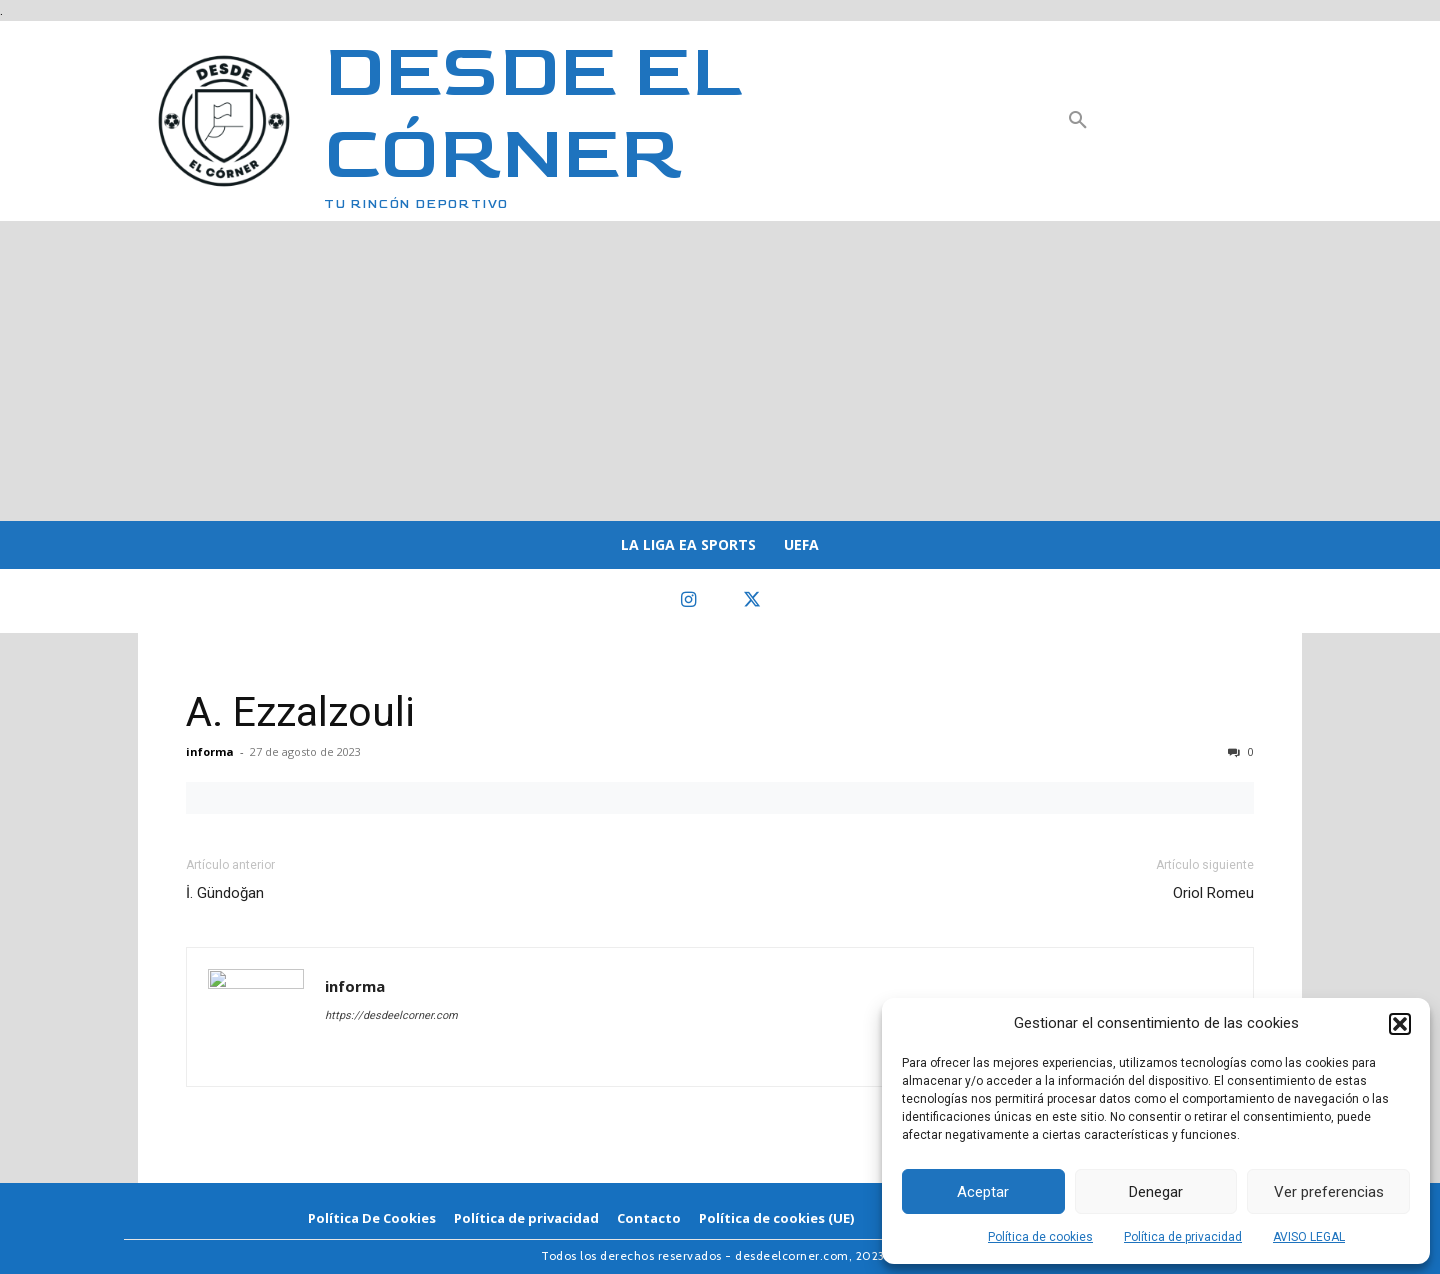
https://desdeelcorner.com (391, 1015)
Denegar (1156, 1192)
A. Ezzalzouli (300, 712)
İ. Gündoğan (225, 893)
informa (210, 751)
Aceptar (983, 1192)
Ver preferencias (1329, 1192)
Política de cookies (1040, 1237)
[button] (1400, 1024)
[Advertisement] (720, 371)
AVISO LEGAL (1309, 1237)
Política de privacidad (1183, 1237)
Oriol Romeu (1213, 893)
